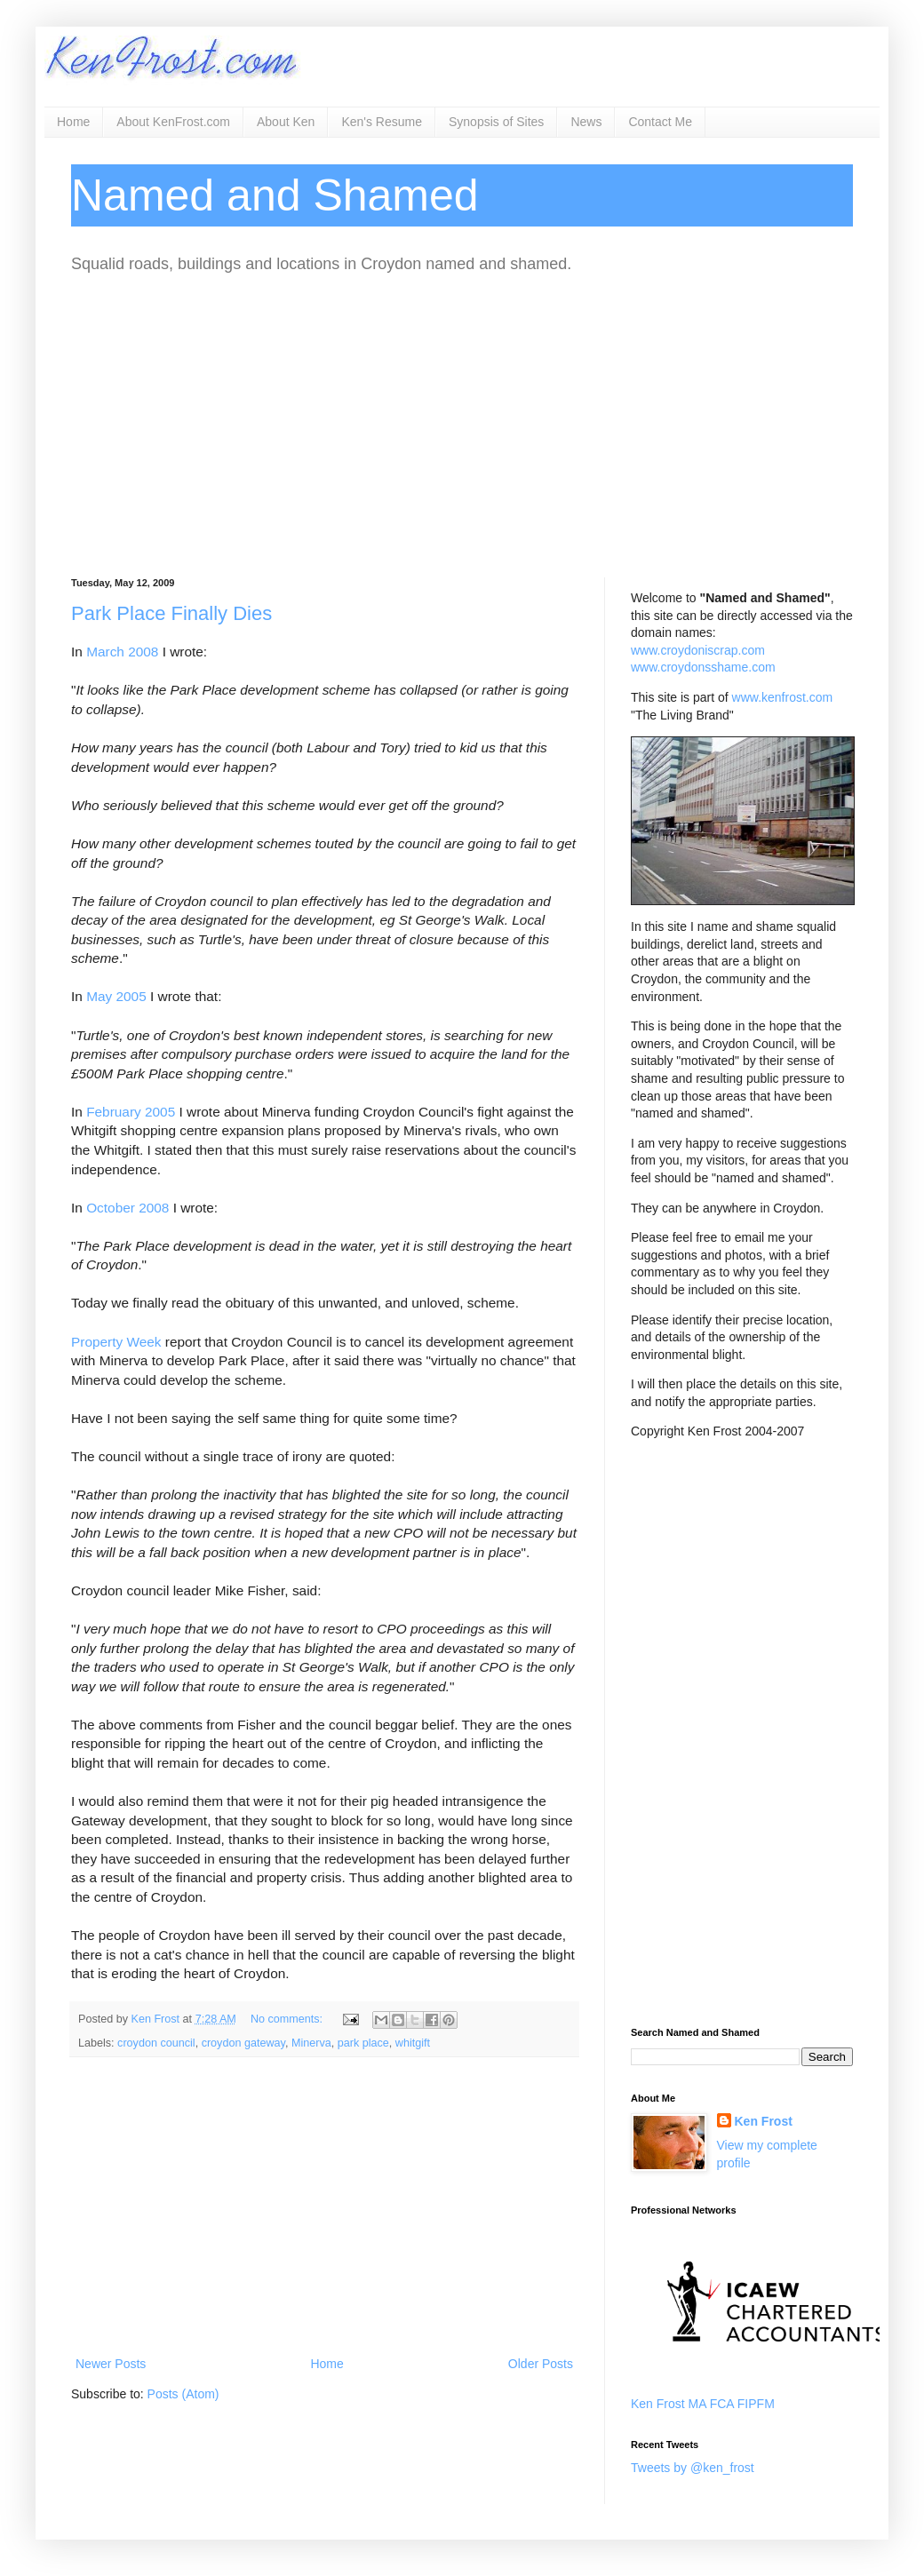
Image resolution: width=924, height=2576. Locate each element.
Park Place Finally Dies (171, 613)
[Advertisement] (462, 426)
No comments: (288, 2019)
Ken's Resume (381, 122)
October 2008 (127, 1207)
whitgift (412, 2043)
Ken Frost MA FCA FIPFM (703, 2404)
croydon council (156, 2043)
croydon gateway (243, 2043)
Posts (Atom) (183, 2394)
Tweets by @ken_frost (692, 2468)
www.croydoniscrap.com (698, 650)
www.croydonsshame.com (703, 667)
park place (363, 2043)
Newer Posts (111, 2364)
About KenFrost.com (173, 122)
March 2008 (122, 651)
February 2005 (130, 1111)
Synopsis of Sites (496, 122)
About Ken (286, 122)
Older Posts (540, 2364)
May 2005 (116, 996)
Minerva (311, 2043)
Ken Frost (764, 2121)
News (585, 122)
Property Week (116, 1341)
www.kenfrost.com (782, 697)
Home (73, 122)
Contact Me (660, 122)
